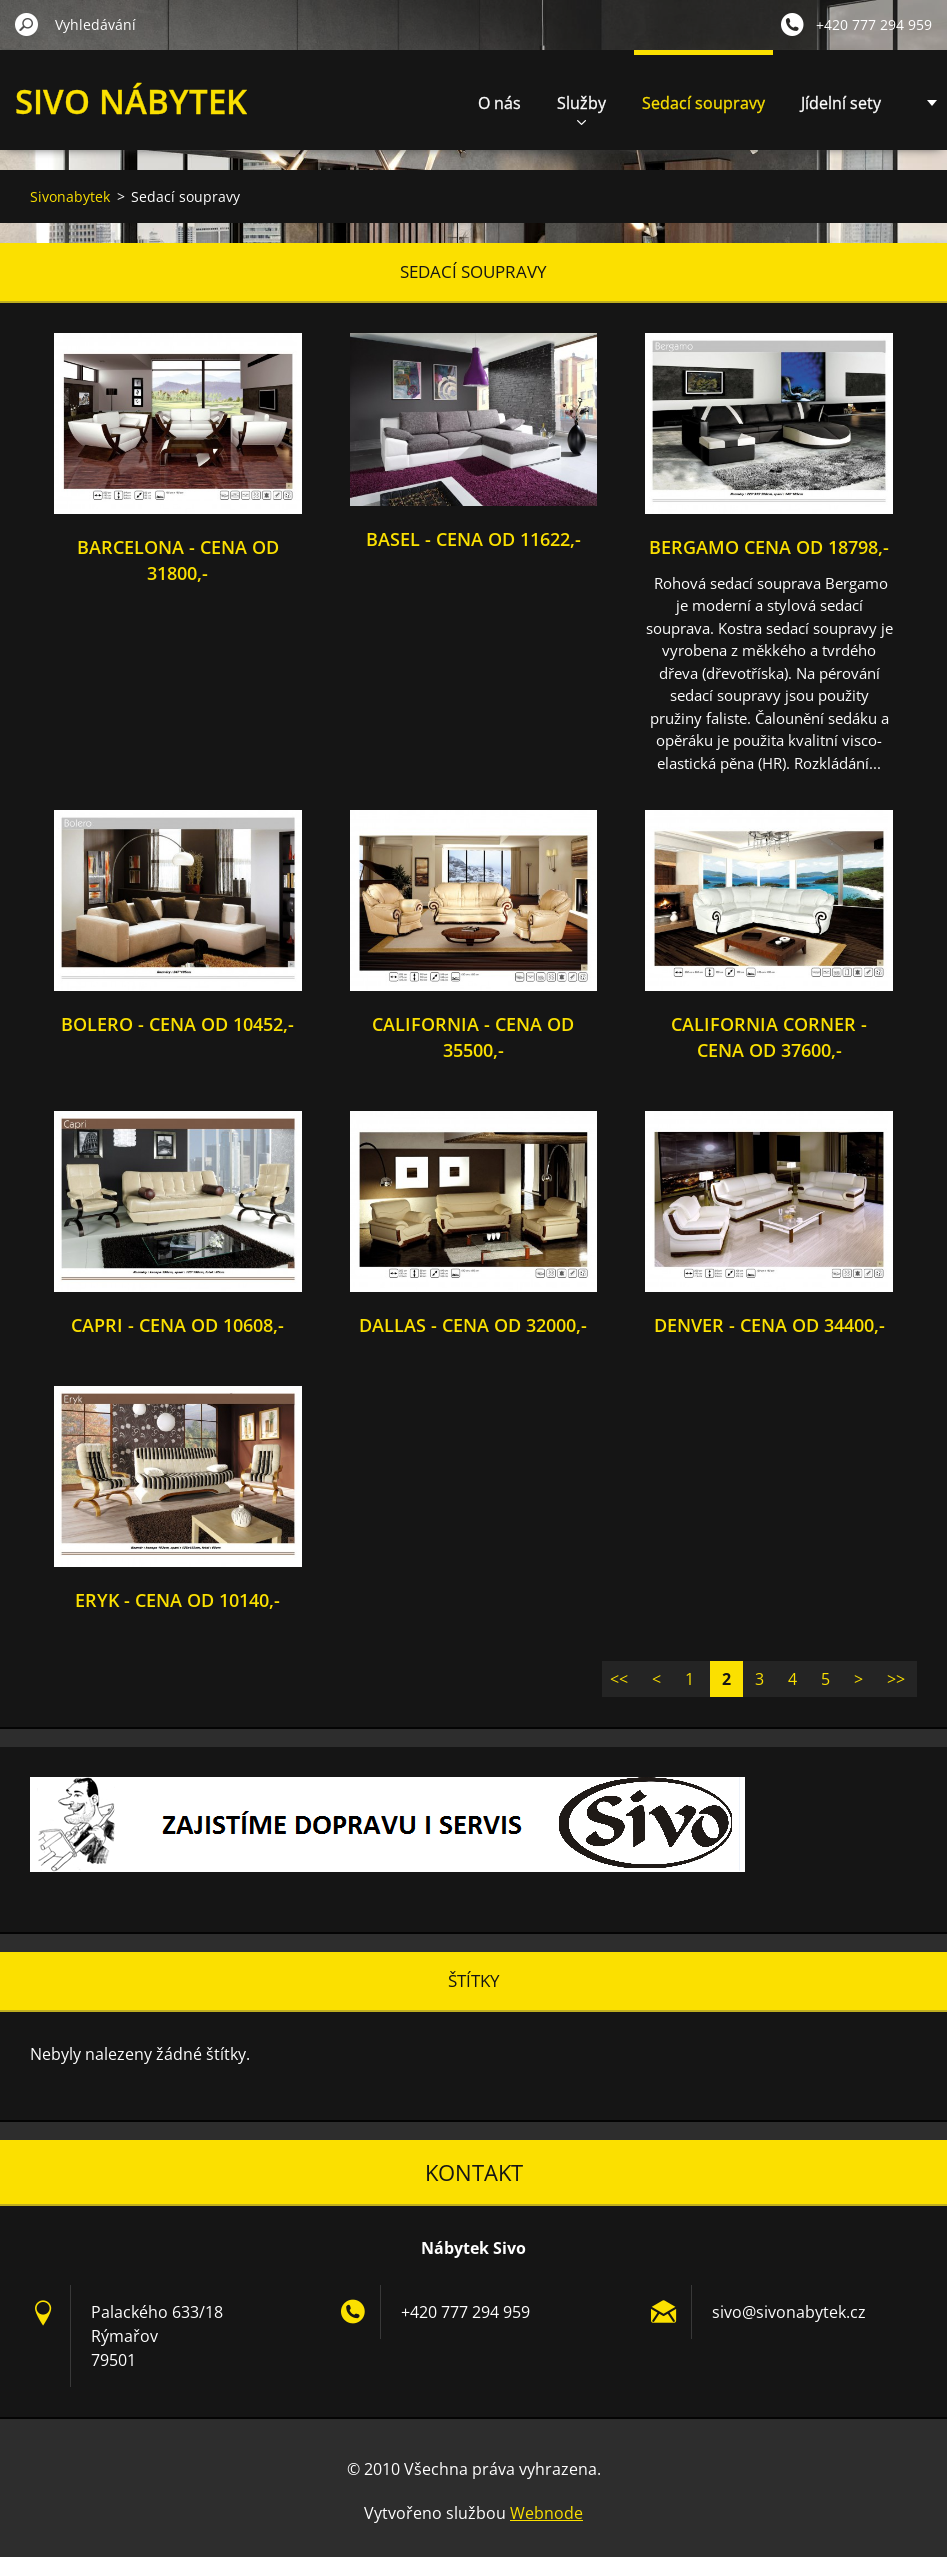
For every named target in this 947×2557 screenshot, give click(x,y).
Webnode (546, 2513)
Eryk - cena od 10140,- (177, 1600)
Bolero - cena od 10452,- (177, 1024)
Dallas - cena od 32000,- (473, 1325)
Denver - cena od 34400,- (769, 1325)
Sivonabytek (70, 196)
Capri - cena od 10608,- (177, 1325)
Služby (581, 108)
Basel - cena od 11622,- (473, 539)
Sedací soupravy (703, 103)
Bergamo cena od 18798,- (769, 547)
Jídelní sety (841, 103)
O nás (499, 103)
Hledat (27, 24)
